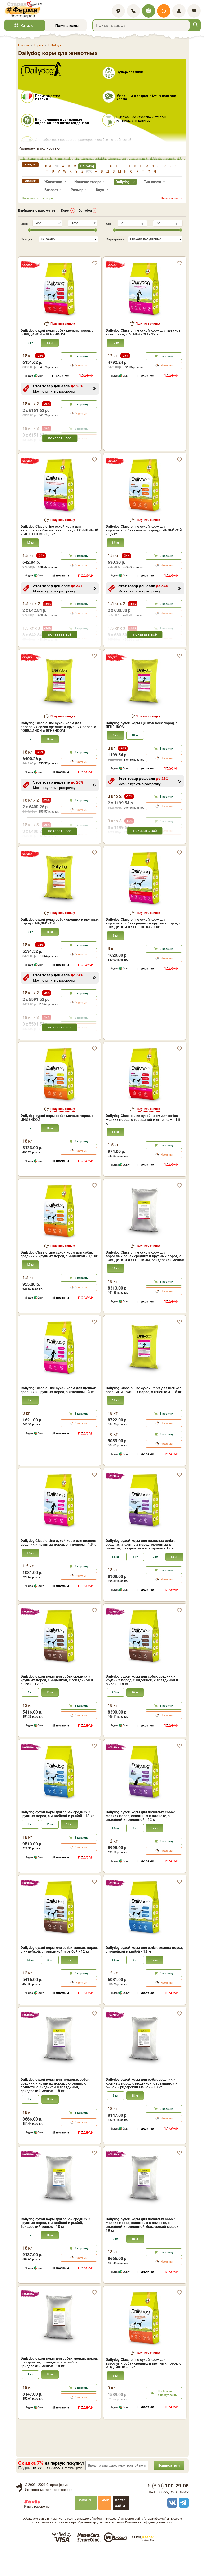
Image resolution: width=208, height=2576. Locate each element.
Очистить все (170, 200)
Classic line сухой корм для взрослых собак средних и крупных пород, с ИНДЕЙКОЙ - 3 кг (143, 2380)
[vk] (171, 2519)
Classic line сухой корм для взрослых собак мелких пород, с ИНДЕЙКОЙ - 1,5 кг (144, 547)
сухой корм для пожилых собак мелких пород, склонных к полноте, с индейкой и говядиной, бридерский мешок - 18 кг (143, 2241)
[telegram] (183, 2519)
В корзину (81, 373)
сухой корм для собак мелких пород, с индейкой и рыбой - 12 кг (144, 1966)
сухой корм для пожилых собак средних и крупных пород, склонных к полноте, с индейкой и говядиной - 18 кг (140, 1561)
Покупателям (67, 28)
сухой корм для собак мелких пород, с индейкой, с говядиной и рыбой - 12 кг (59, 1966)
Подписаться (167, 2482)
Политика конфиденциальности (148, 2539)
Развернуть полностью (39, 151)
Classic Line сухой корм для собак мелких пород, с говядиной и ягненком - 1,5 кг (143, 1136)
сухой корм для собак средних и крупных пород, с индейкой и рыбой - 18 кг (57, 1831)
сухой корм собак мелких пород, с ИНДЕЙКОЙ (57, 1134)
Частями (81, 382)
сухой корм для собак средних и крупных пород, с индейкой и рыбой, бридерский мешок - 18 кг (55, 2239)
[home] (26, 11)
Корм (65, 213)
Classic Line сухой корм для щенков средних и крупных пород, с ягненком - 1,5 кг (59, 1559)
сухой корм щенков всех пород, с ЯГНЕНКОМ (141, 742)
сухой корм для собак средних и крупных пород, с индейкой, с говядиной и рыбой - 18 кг (142, 1697)
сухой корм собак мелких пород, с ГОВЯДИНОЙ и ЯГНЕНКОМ (57, 349)
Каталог (28, 28)
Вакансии (85, 2516)
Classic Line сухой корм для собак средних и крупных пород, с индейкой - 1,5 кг (59, 1271)
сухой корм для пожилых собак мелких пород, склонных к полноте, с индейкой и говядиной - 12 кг (140, 1832)
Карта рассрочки (37, 2523)
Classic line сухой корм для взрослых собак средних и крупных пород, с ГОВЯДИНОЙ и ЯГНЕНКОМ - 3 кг (143, 940)
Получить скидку (62, 340)
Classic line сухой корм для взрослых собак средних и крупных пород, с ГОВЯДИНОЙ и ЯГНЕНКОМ (58, 743)
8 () (168, 2502)
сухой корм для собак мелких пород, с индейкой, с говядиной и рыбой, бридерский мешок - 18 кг (59, 2379)
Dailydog (85, 213)
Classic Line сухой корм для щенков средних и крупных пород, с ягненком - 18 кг (143, 1407)
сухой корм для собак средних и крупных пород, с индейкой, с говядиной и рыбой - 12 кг (57, 1697)
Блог (105, 2516)
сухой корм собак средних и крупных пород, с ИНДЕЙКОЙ (60, 938)
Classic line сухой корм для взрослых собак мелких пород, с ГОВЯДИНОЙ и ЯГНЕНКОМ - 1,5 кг (59, 547)
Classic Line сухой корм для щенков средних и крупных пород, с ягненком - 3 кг (58, 1407)
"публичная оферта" (106, 2535)
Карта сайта (120, 2519)
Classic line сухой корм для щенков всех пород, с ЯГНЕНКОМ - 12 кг (143, 349)
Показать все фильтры (37, 200)
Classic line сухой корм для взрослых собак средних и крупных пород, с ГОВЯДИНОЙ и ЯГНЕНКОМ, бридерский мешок (145, 1273)
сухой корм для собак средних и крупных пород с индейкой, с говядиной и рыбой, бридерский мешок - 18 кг (141, 2100)
